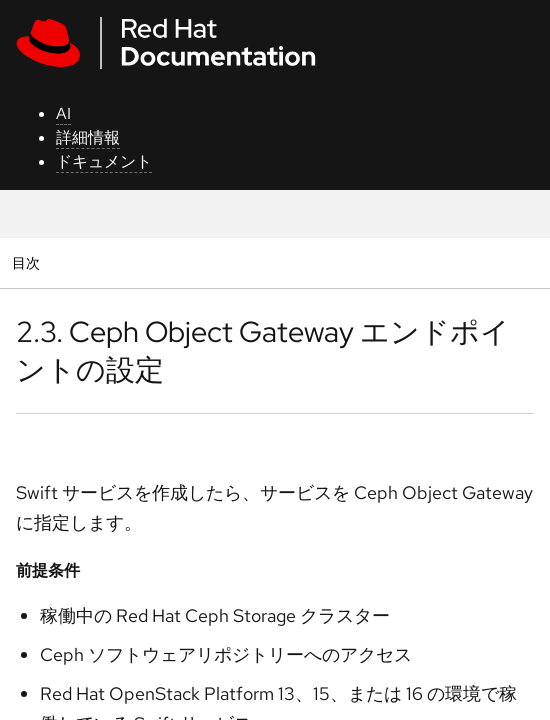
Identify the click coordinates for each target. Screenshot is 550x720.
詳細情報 (88, 137)
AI (63, 113)
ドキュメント (104, 161)
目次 (28, 262)
